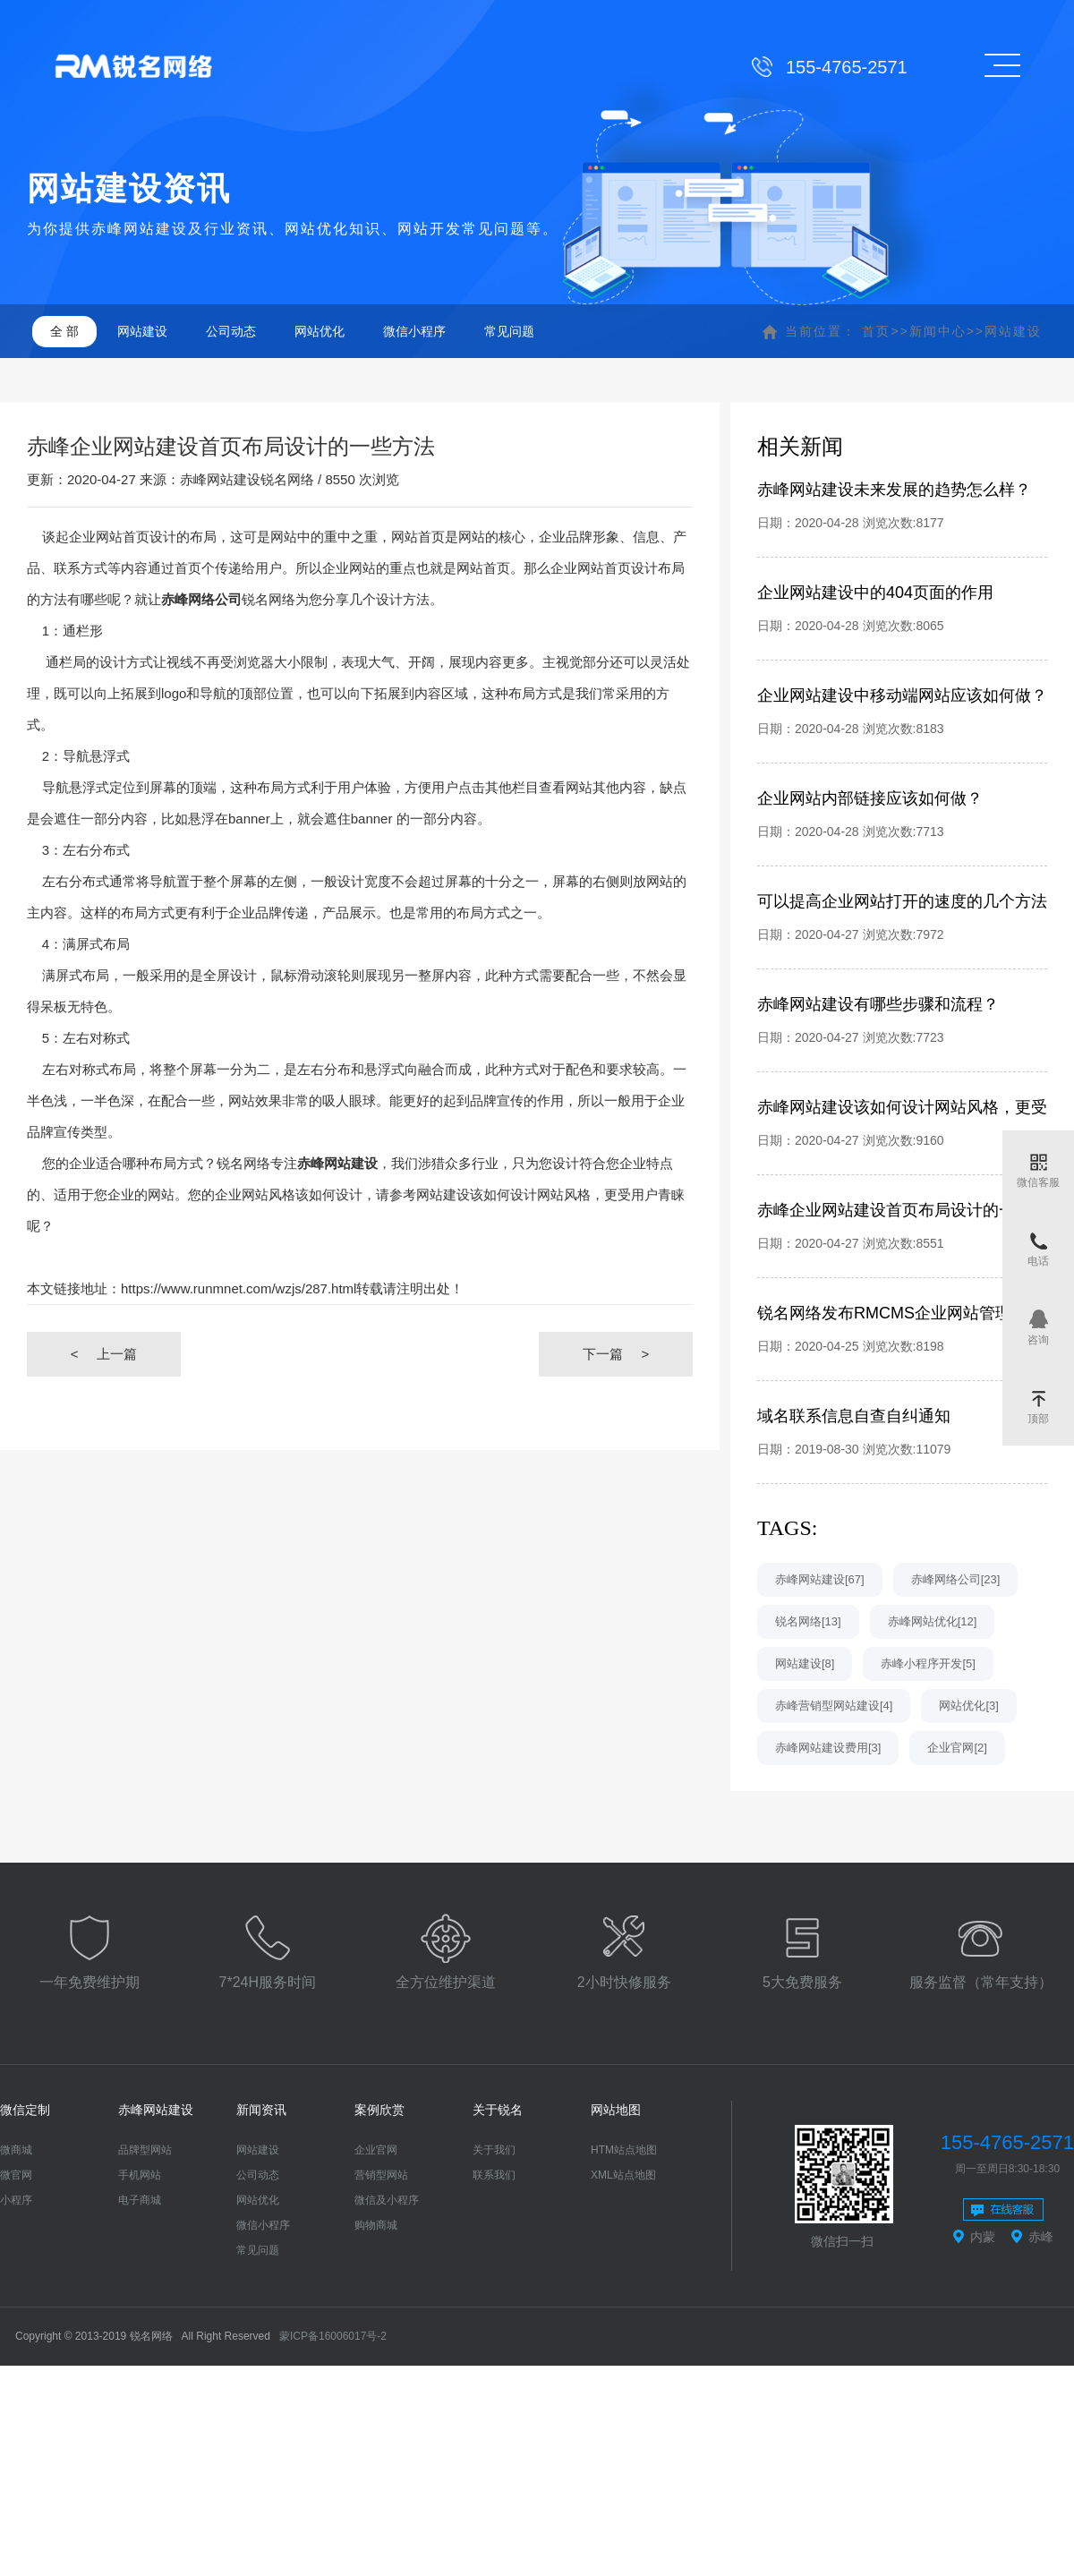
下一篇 (616, 1353)
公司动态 (231, 331)
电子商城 (139, 2200)
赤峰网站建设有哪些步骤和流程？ (878, 1004)
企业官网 (375, 2150)
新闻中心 (938, 331)
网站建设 (142, 331)
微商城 (16, 2150)
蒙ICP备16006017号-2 (333, 2336)
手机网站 (139, 2175)
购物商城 (375, 2225)
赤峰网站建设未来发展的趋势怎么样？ (894, 490)
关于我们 (494, 2150)
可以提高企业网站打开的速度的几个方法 (902, 901)
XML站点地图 (623, 2175)
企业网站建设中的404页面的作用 (875, 592)
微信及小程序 (386, 2200)
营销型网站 (381, 2175)
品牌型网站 (145, 2150)
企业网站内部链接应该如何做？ (870, 798)
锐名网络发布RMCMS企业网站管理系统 (900, 1313)
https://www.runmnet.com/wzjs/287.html (238, 1288)
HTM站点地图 (624, 2150)
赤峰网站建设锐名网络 (247, 479)
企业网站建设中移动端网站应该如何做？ (902, 695)
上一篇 (104, 1353)
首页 (876, 331)
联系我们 (494, 2175)
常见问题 (509, 331)
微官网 (16, 2175)
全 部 (64, 331)
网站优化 (319, 331)
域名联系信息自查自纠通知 (853, 1416)
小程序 (16, 2200)
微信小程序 (414, 331)
